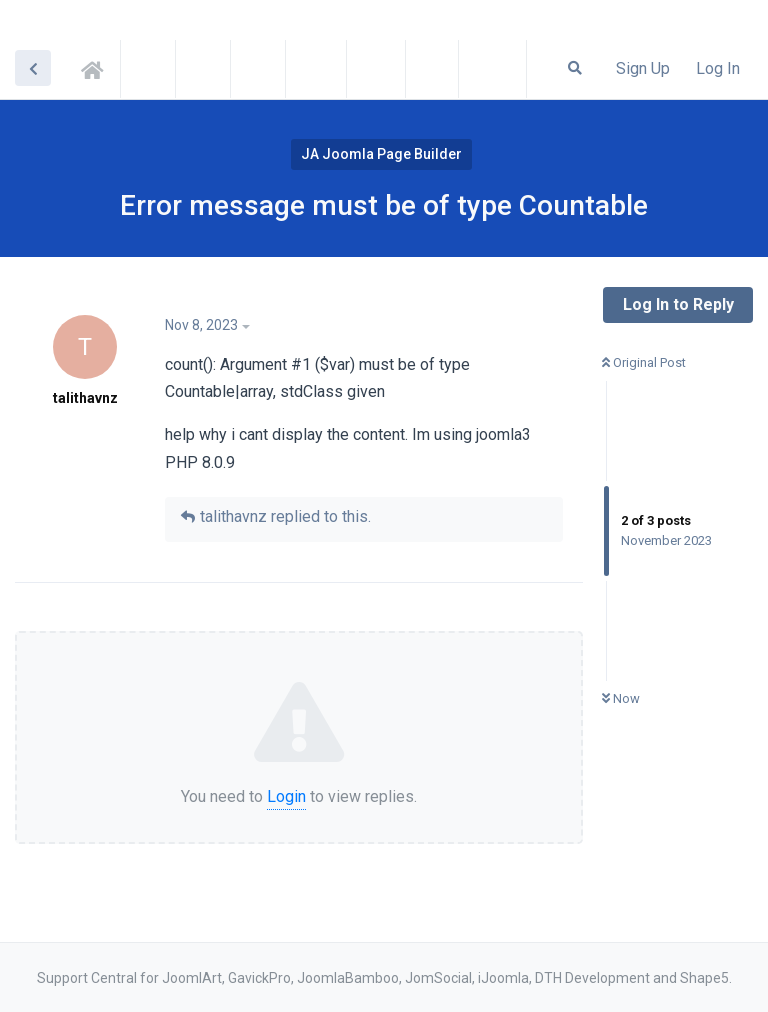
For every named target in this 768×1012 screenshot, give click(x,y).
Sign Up (643, 68)
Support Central (98, 67)
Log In (718, 68)
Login (286, 796)
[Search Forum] (575, 68)
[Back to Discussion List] (33, 68)
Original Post (644, 362)
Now (621, 698)
